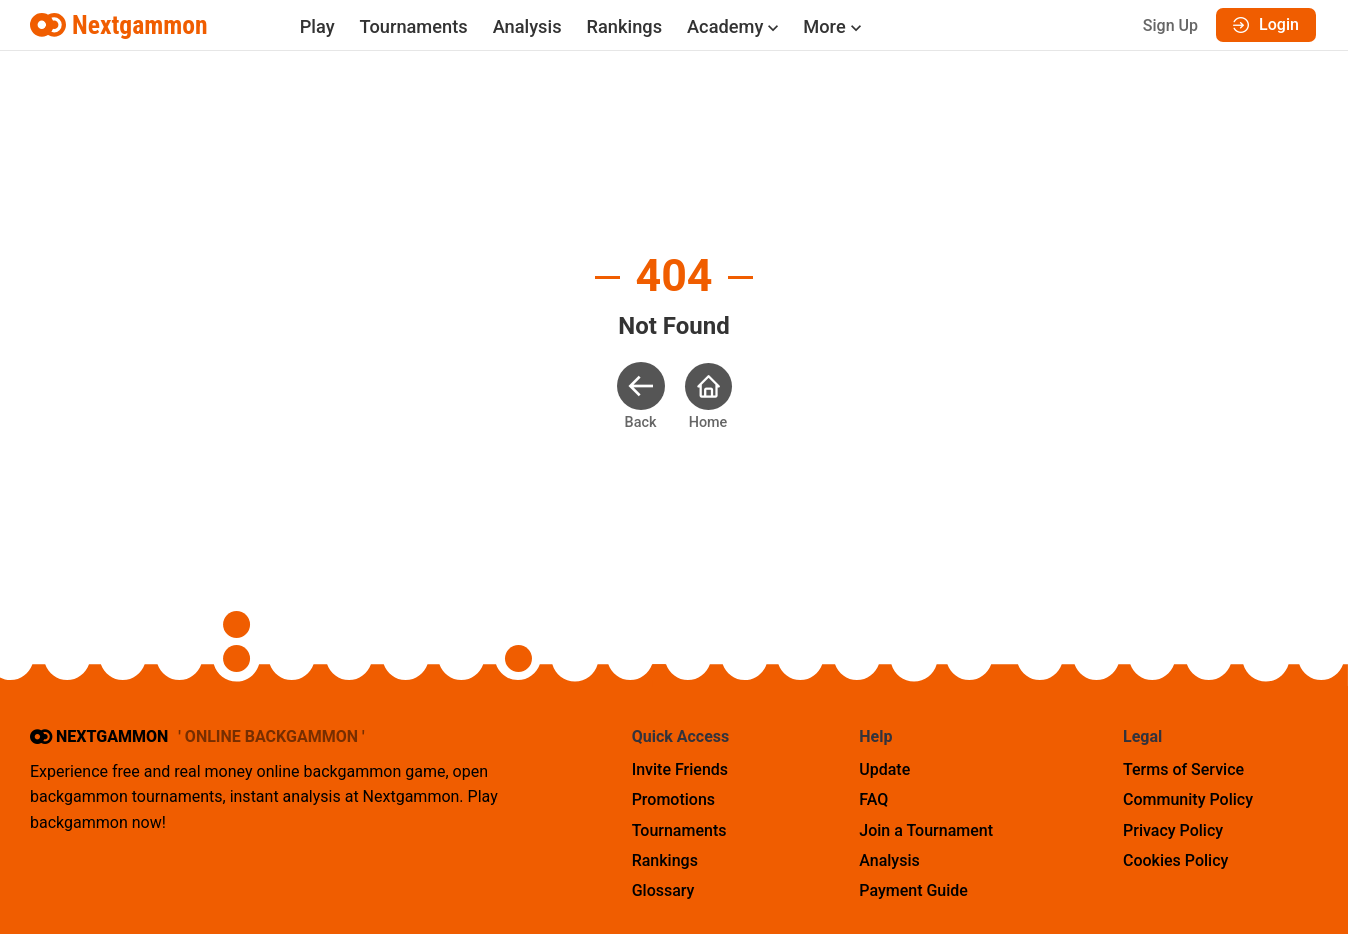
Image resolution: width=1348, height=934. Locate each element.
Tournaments (414, 26)
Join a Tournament (926, 830)
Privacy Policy (1173, 830)
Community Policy (1188, 799)
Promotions (673, 799)
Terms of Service (1183, 769)
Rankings (624, 26)
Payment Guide (913, 890)
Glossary (663, 890)
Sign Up (1170, 25)
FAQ (873, 799)
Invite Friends (680, 769)
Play (317, 26)
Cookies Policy (1175, 860)
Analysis (527, 26)
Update (884, 769)
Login (1266, 24)
